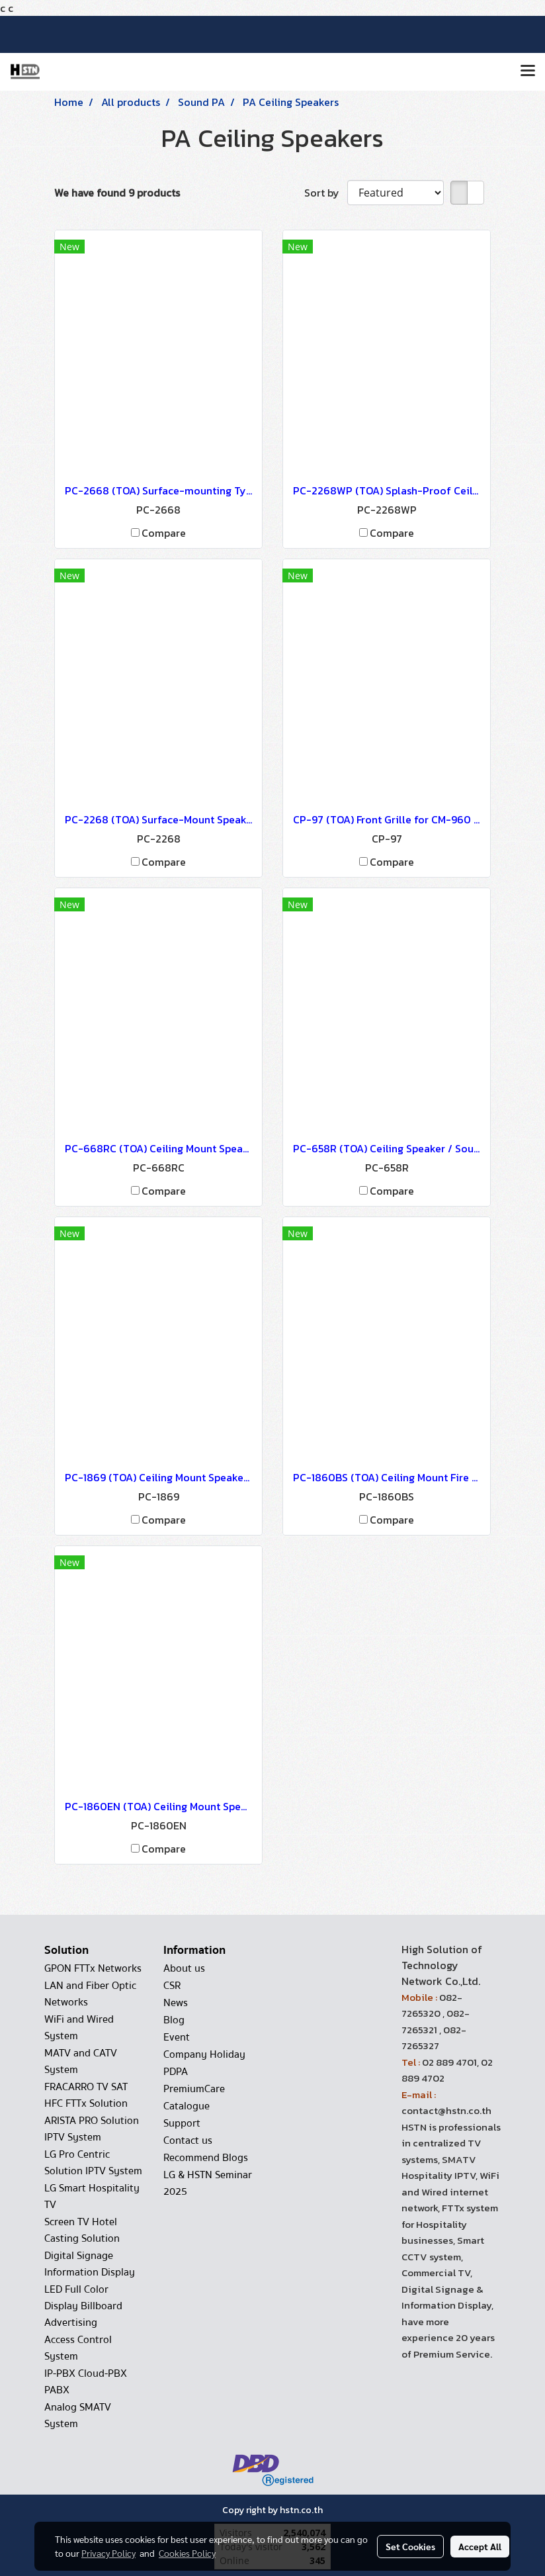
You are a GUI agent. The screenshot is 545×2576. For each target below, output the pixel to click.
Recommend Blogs (205, 2157)
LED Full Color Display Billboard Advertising (83, 2306)
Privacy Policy (108, 2553)
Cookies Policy (187, 2553)
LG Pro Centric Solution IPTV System (93, 2163)
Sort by (325, 193)
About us (184, 1968)
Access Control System (78, 2348)
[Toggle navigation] (527, 71)
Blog (174, 2020)
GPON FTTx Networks (93, 1968)
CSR (172, 1985)
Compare (164, 533)
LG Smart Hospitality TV (92, 2196)
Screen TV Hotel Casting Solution (82, 2230)
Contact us (187, 2140)
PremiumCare (194, 2088)
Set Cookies (410, 2546)
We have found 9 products (117, 193)
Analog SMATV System (77, 2415)
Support (181, 2123)
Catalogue (186, 2106)
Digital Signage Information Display (89, 2264)
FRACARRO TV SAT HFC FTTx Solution (86, 2095)
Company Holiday (204, 2054)
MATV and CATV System (80, 2061)
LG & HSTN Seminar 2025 (207, 2183)
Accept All (479, 2546)
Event (176, 2037)
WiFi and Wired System (79, 2028)
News (175, 2002)
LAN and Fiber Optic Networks (90, 1994)
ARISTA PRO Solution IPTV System (91, 2129)
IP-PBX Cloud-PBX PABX (85, 2382)
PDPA (175, 2071)
